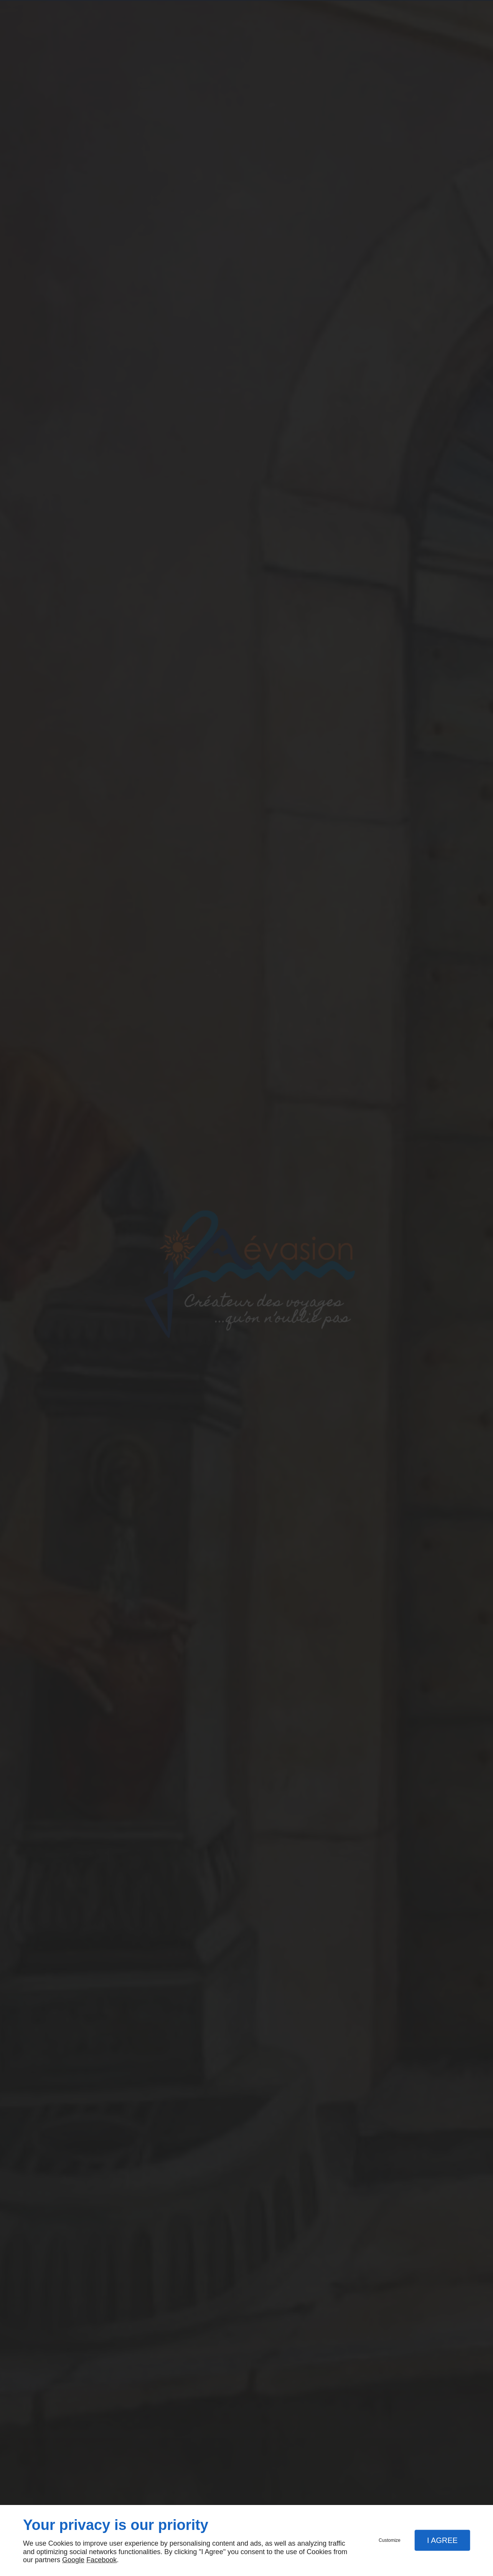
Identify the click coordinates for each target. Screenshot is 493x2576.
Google (73, 2560)
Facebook (101, 2560)
